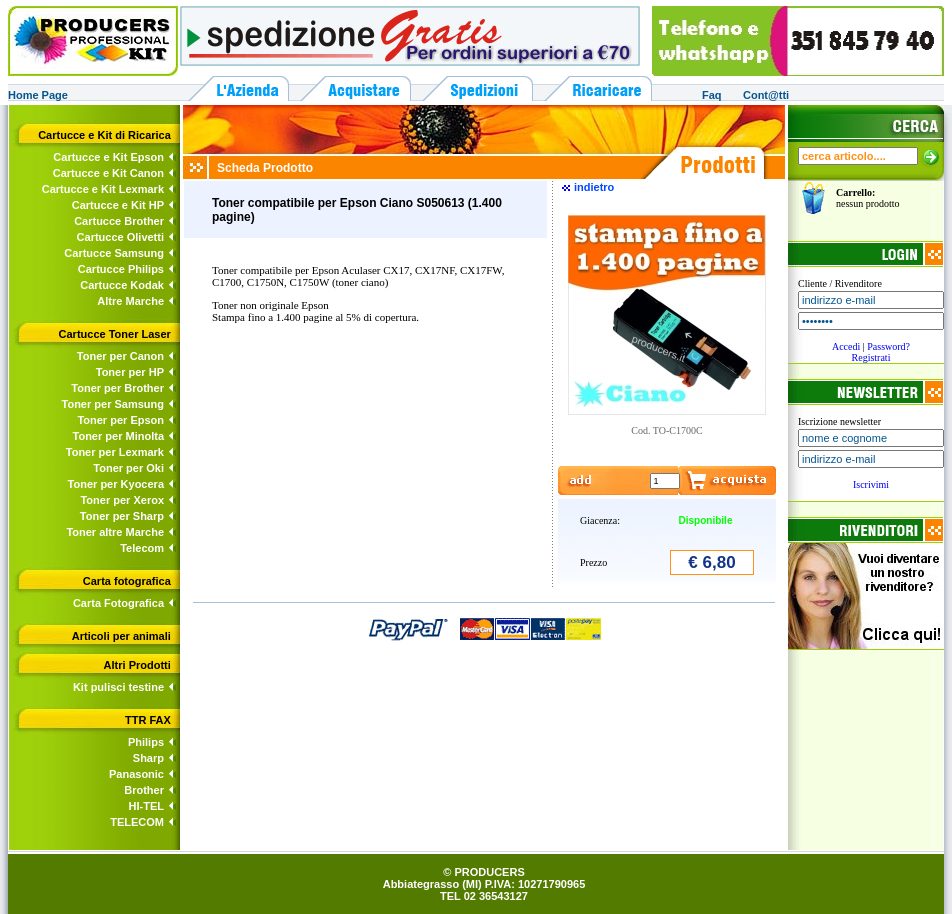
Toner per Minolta (118, 436)
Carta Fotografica (118, 603)
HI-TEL (146, 806)
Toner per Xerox (122, 500)
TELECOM (137, 822)
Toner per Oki (128, 468)
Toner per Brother (117, 388)
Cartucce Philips (121, 269)
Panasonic (136, 774)
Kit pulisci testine (118, 687)
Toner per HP (130, 372)
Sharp (148, 758)
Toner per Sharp (122, 516)
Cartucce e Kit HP (118, 205)
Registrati (871, 357)
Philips (146, 742)
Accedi (846, 346)
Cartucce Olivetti (120, 237)
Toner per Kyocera (116, 484)
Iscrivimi (871, 484)
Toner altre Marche (115, 532)
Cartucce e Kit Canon (108, 173)
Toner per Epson (120, 420)
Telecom (142, 548)
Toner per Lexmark (115, 452)
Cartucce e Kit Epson (108, 157)
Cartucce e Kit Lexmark (103, 189)
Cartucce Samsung (114, 253)
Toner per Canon (120, 356)
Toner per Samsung (113, 404)
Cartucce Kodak (122, 285)
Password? (888, 346)
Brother (144, 790)
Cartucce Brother (119, 221)
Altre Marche (130, 301)
